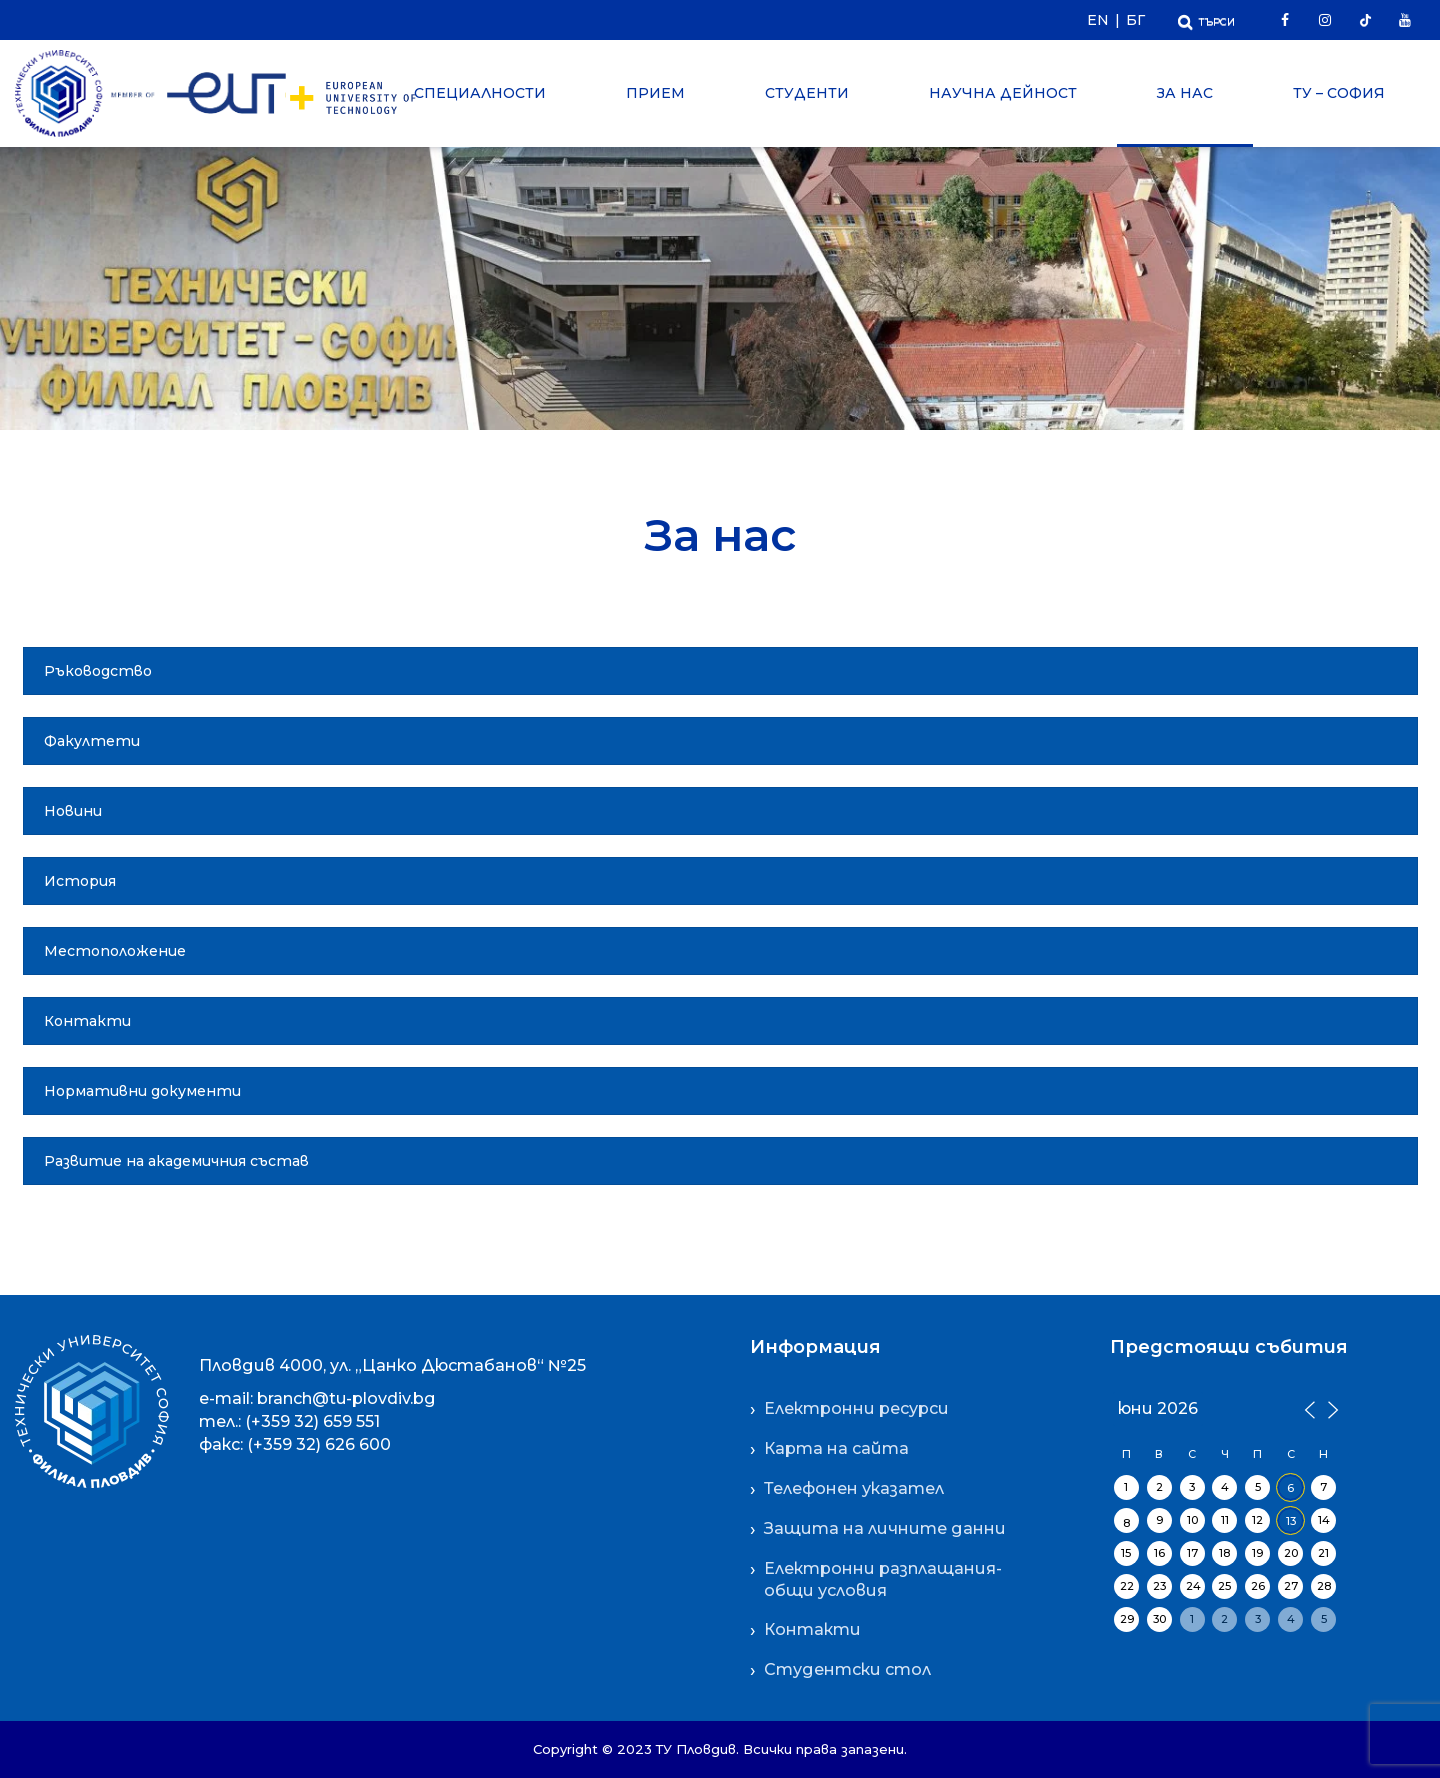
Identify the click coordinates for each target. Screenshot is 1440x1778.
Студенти (807, 93)
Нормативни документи (142, 1091)
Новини (73, 811)
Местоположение (115, 951)
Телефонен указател (854, 1488)
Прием (655, 93)
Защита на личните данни (885, 1528)
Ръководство (98, 671)
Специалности (480, 93)
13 (1291, 1521)
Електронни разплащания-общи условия (883, 1580)
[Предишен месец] (1309, 1408)
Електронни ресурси (856, 1408)
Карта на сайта (836, 1448)
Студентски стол (847, 1669)
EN (1098, 20)
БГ (1135, 20)
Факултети (92, 741)
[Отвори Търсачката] (1206, 19)
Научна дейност (1003, 93)
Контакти (87, 1021)
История (80, 881)
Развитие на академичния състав (176, 1161)
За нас (1185, 93)
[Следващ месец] (1330, 1408)
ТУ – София (1339, 93)
